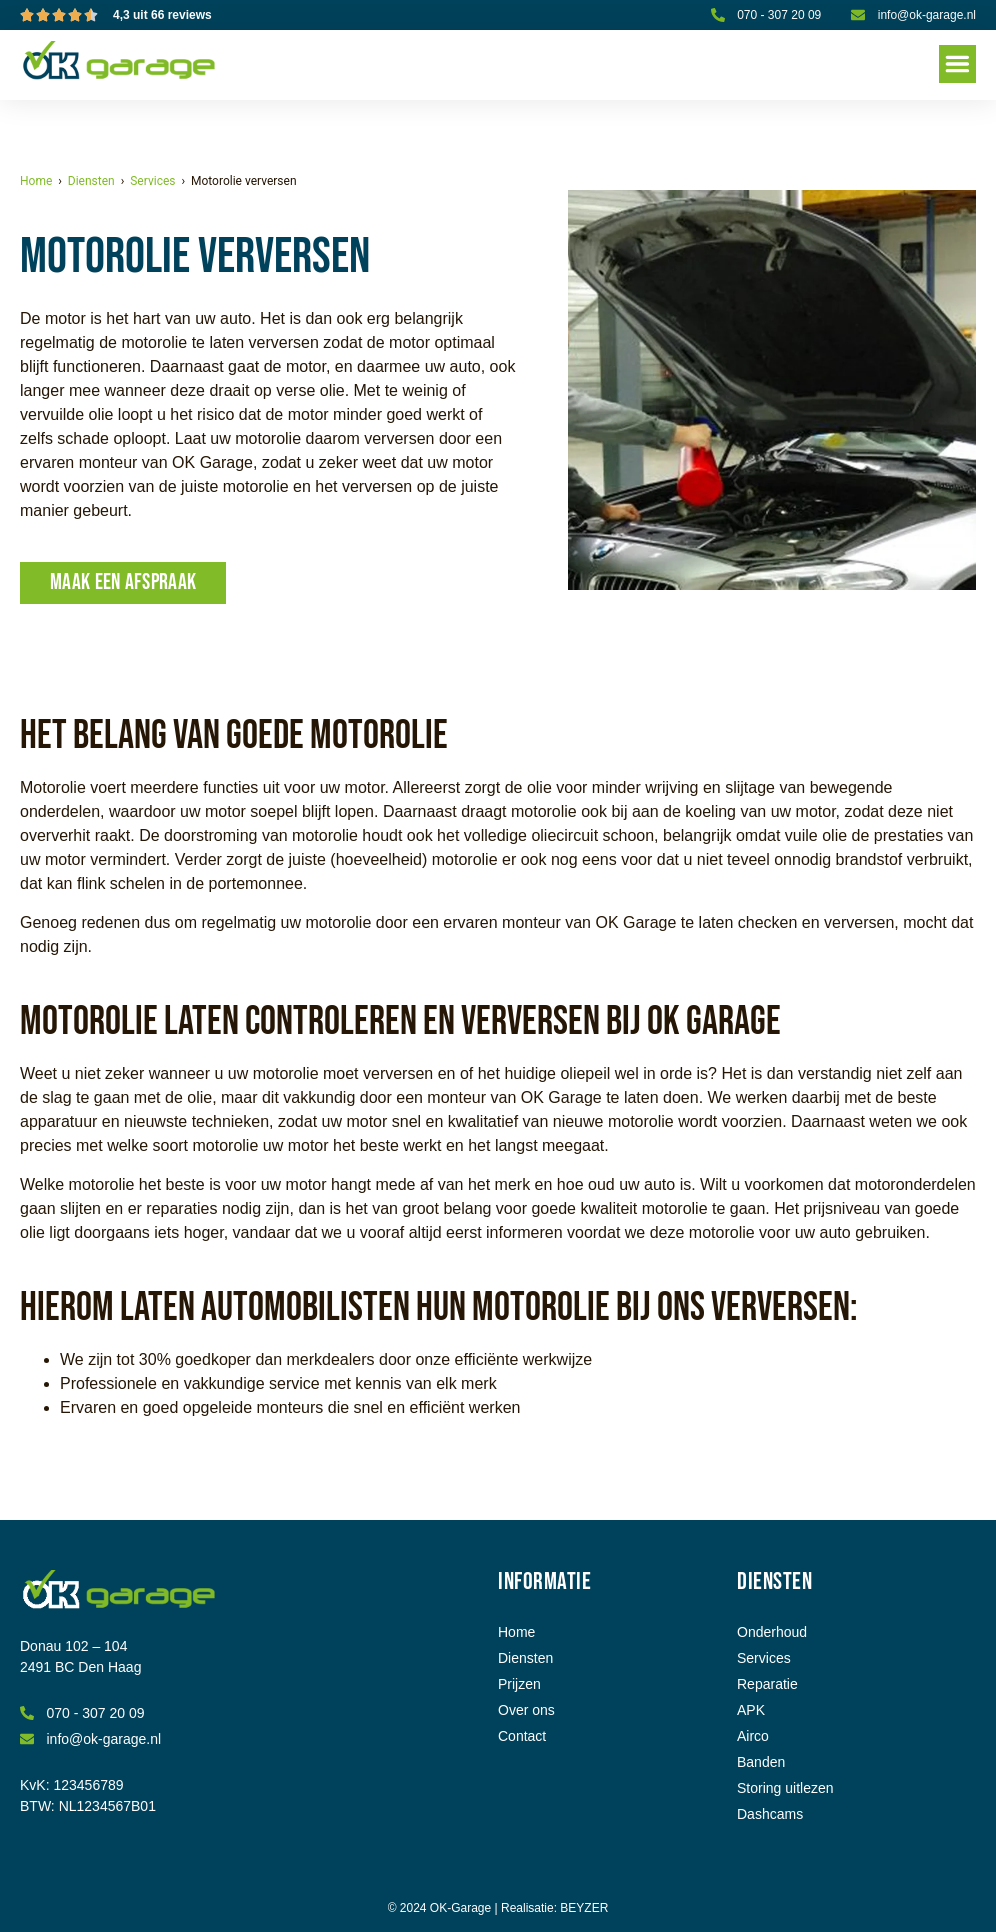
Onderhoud (772, 1632)
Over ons (526, 1710)
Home (36, 181)
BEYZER (584, 1908)
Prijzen (519, 1684)
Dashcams (770, 1814)
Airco (753, 1736)
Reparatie (767, 1684)
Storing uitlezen (785, 1788)
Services (152, 181)
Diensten (91, 181)
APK (751, 1710)
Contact (522, 1736)
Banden (761, 1762)
